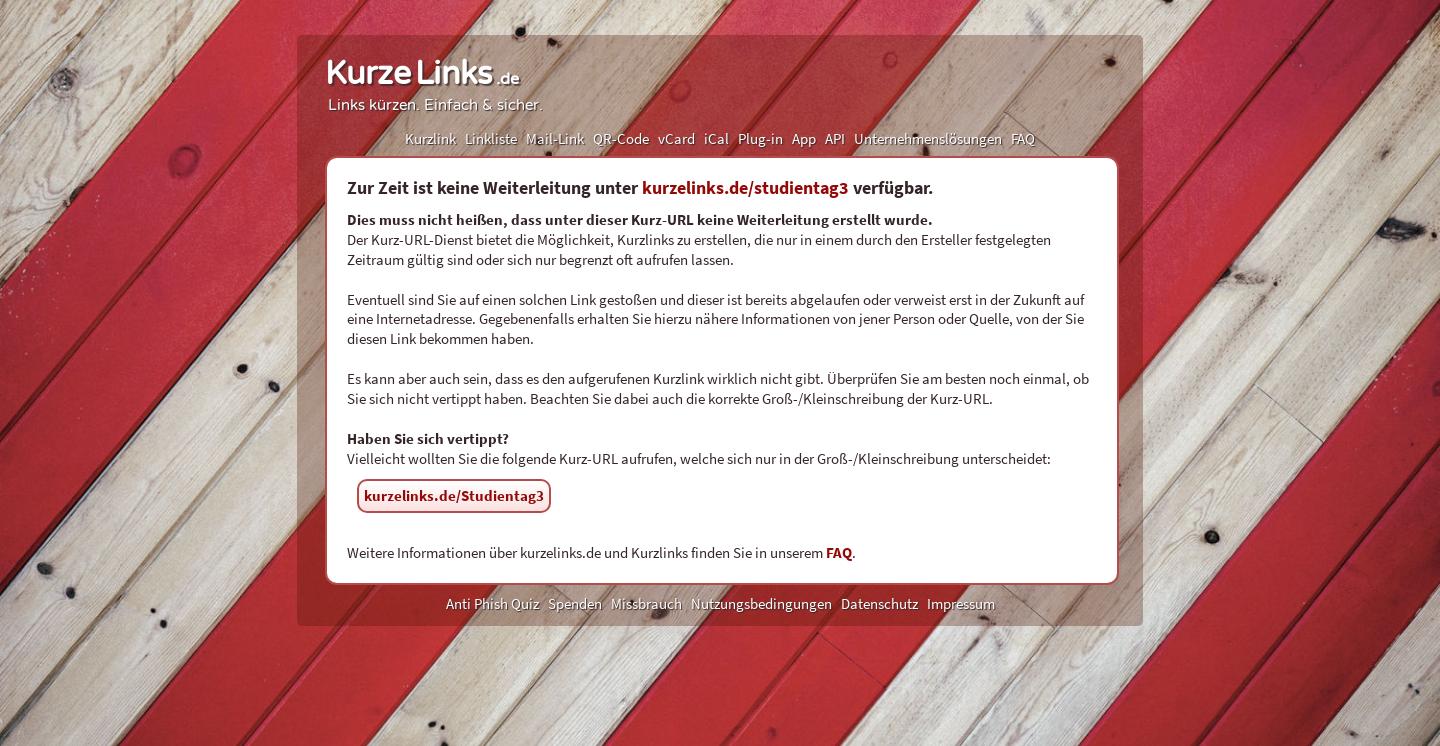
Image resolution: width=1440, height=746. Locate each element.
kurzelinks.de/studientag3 (745, 187)
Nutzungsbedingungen (761, 603)
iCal (716, 138)
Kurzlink (430, 138)
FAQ (1023, 138)
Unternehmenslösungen (928, 138)
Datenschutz (879, 603)
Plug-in (760, 138)
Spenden (575, 603)
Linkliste (491, 138)
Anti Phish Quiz (492, 603)
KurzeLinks (422, 74)
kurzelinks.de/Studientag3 (454, 495)
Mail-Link (555, 138)
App (804, 138)
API (835, 138)
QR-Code (621, 138)
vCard (676, 138)
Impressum (961, 603)
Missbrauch (646, 603)
